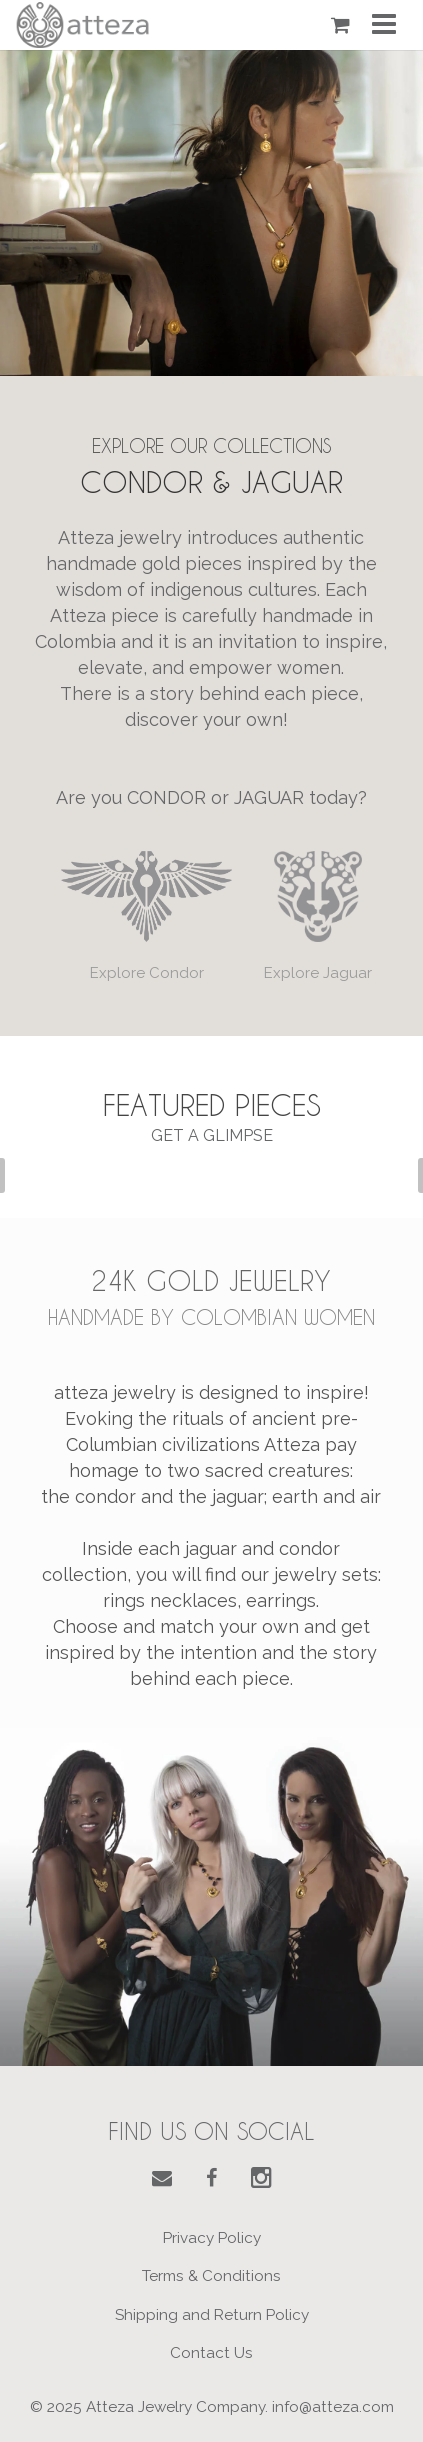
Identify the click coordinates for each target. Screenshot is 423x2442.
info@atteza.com (333, 2407)
